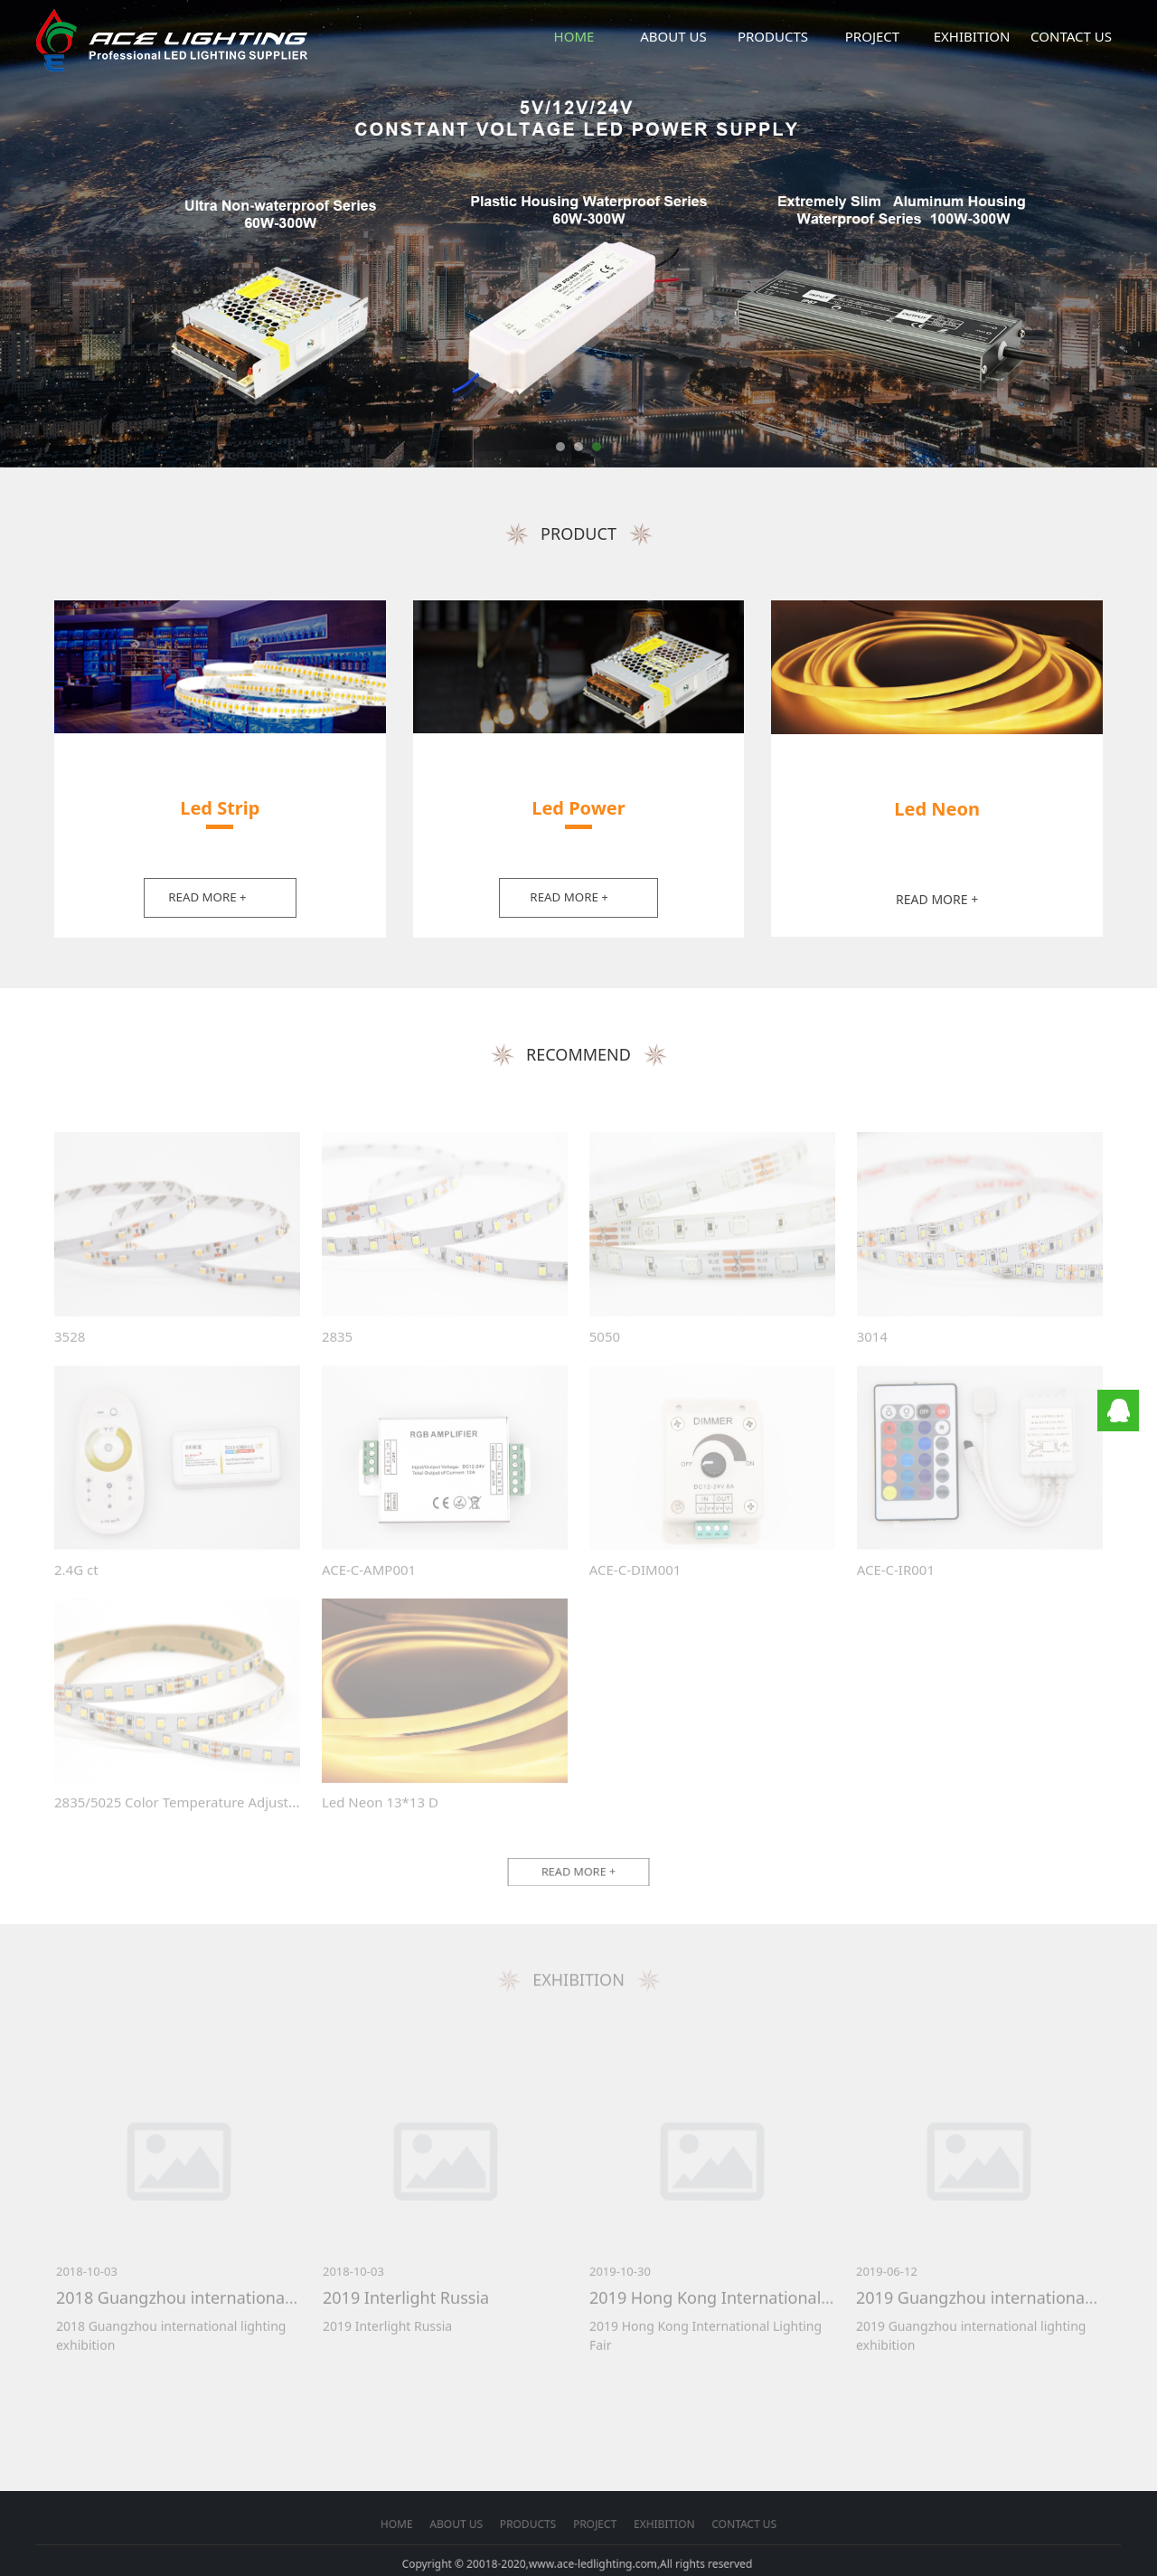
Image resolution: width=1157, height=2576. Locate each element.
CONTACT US (1071, 36)
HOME (574, 36)
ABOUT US (673, 36)
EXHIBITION (972, 36)
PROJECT (872, 36)
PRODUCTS (773, 36)
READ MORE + (207, 897)
